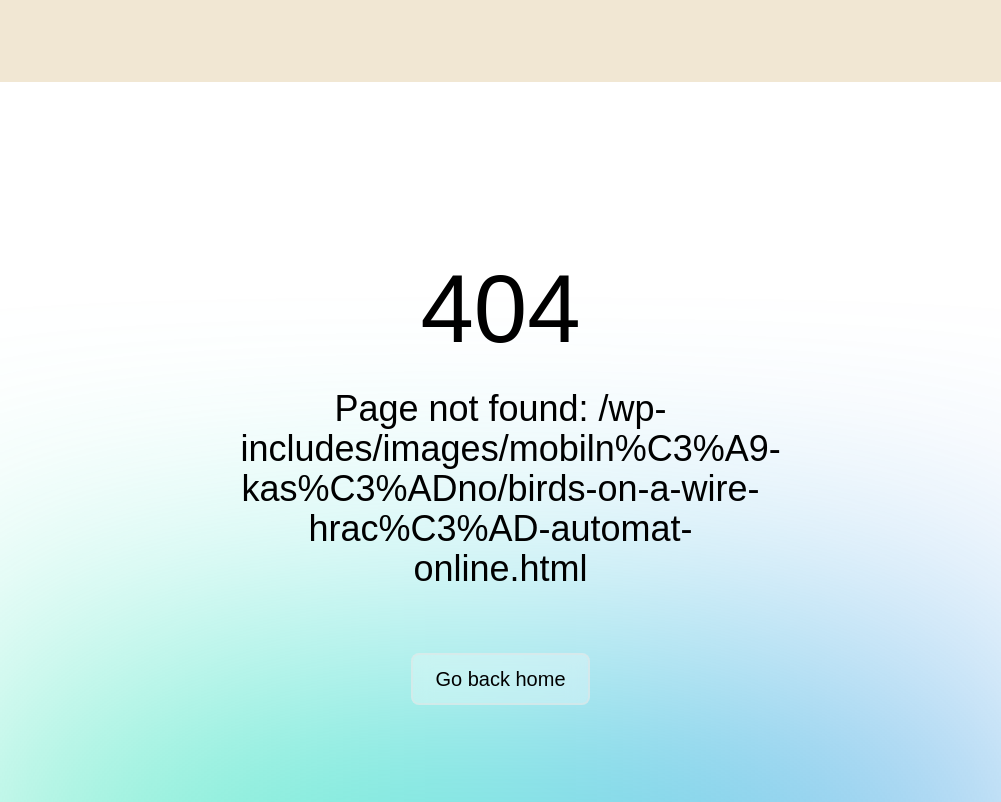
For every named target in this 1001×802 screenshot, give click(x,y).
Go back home (500, 679)
